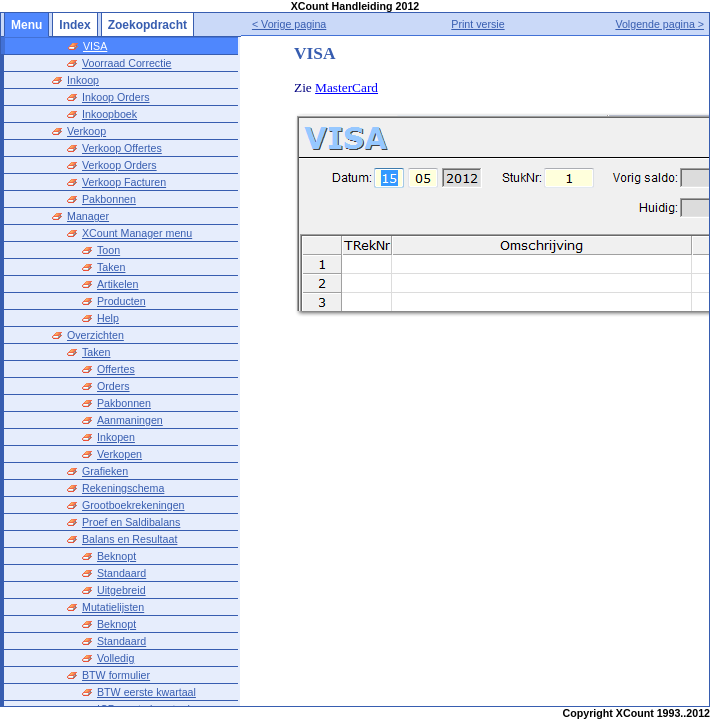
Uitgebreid (121, 590)
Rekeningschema (123, 488)
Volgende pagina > (659, 24)
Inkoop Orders (116, 97)
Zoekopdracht (147, 25)
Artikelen (117, 284)
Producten (121, 301)
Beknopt (116, 556)
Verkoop (86, 131)
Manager (88, 216)
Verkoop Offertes (122, 148)
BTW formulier (116, 675)
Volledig (115, 658)
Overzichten (95, 335)
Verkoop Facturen (124, 182)
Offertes (116, 369)
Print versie (477, 24)
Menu (26, 25)
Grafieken (105, 471)
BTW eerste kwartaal (146, 692)
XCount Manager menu (137, 233)
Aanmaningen (130, 420)
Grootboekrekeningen (133, 505)
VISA (95, 46)
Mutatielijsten (113, 607)
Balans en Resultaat (129, 539)
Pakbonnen (109, 199)
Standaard (121, 573)
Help (108, 318)
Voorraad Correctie (126, 63)
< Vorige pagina (289, 24)
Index (74, 25)
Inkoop (83, 80)
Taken (111, 267)
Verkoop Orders (119, 165)
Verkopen (119, 454)
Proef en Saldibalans (131, 522)
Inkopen (116, 437)
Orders (113, 386)
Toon (108, 250)
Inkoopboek (109, 114)
